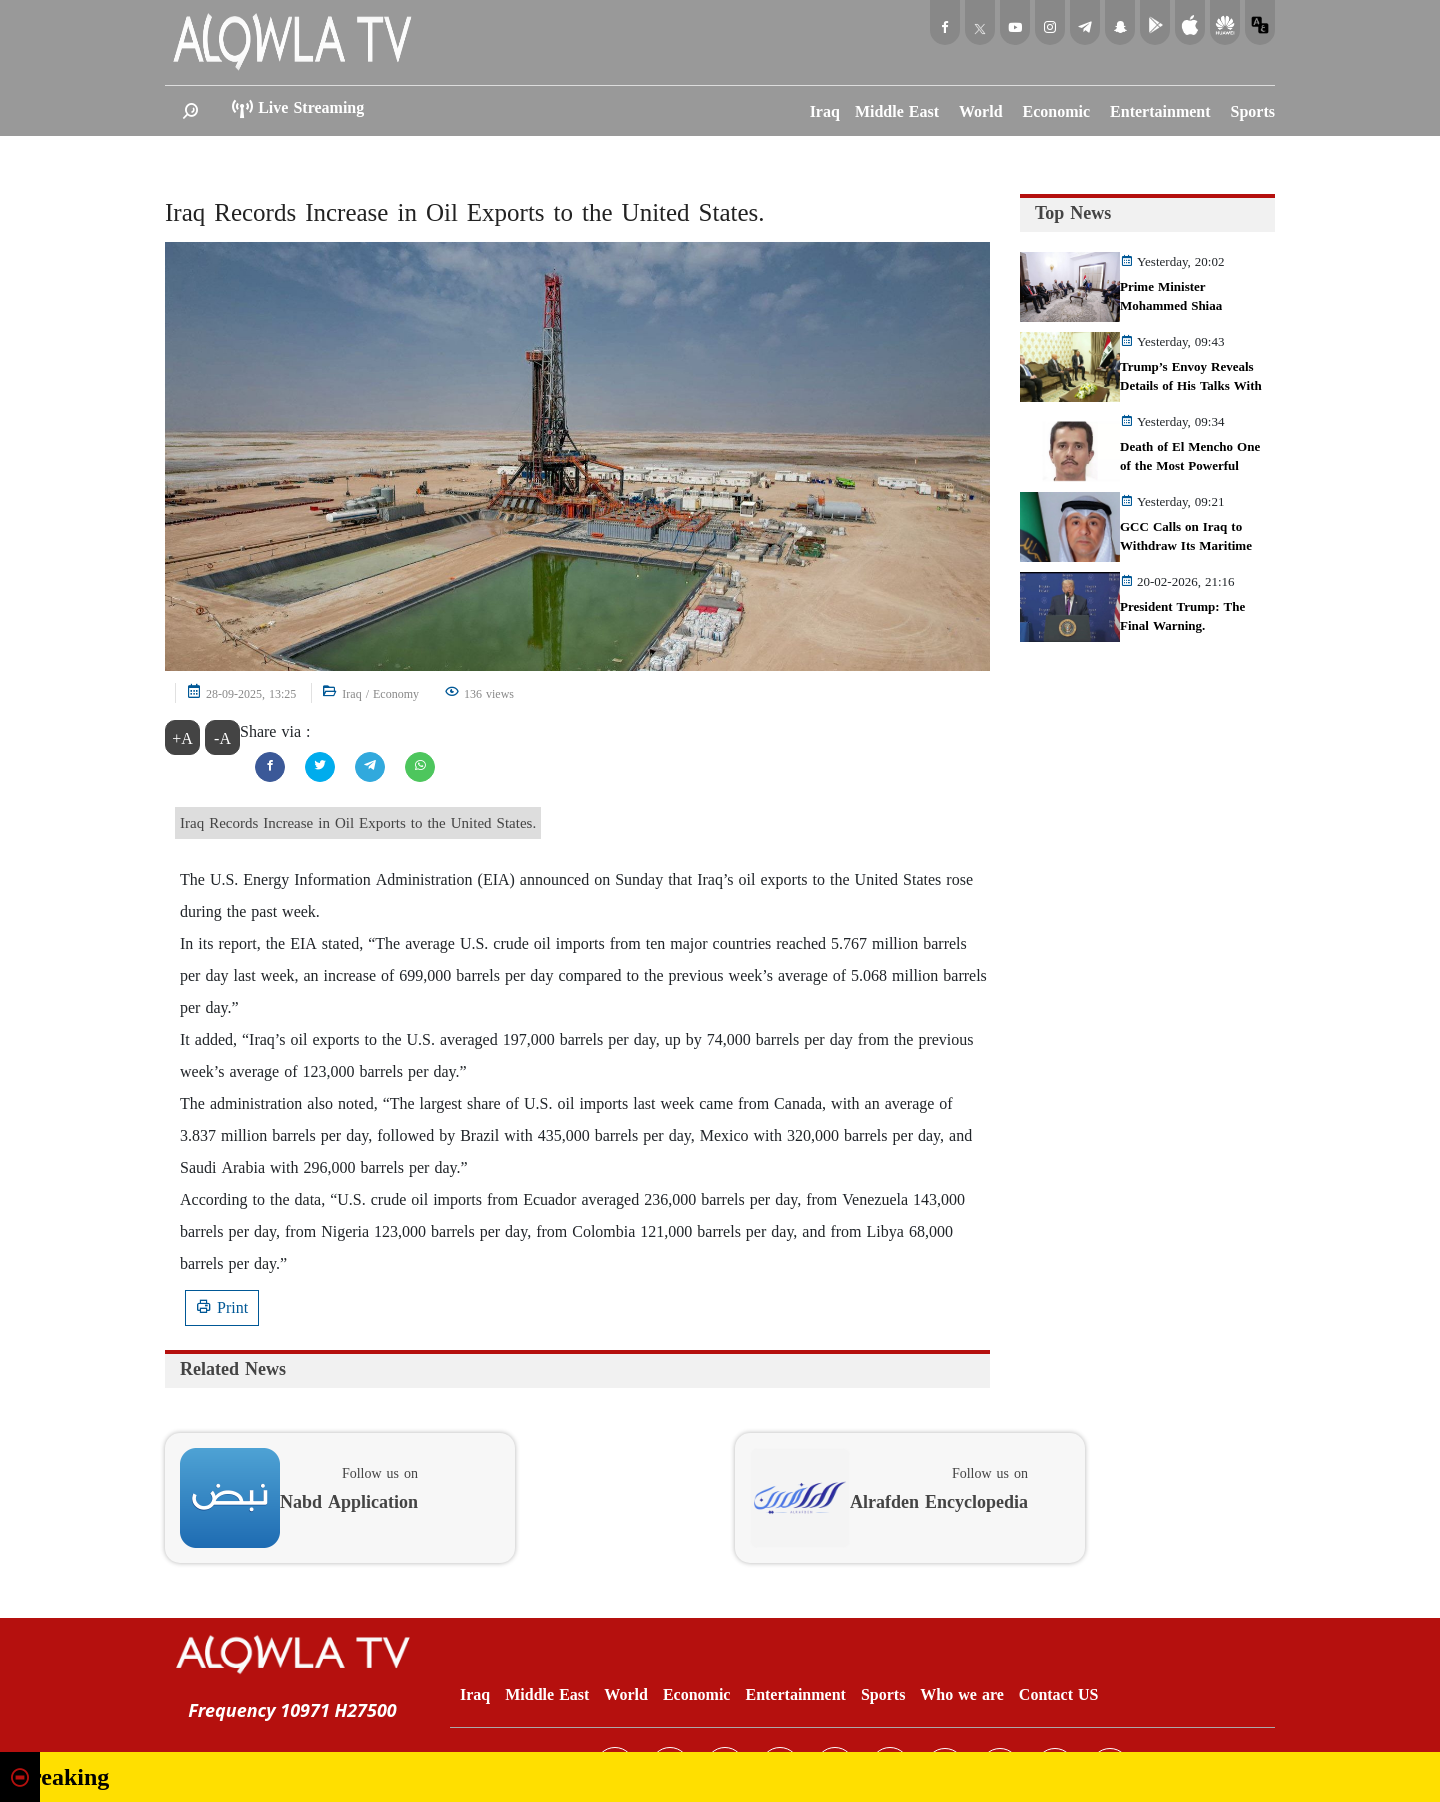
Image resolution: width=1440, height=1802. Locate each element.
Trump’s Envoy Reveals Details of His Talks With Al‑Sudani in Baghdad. (1191, 386)
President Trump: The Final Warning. (1182, 616)
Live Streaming (297, 109)
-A (222, 738)
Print (222, 1307)
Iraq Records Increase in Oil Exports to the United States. (465, 212)
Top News (1073, 213)
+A (182, 738)
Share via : (275, 732)
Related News (233, 1369)
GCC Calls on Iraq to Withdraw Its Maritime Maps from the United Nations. (1186, 556)
